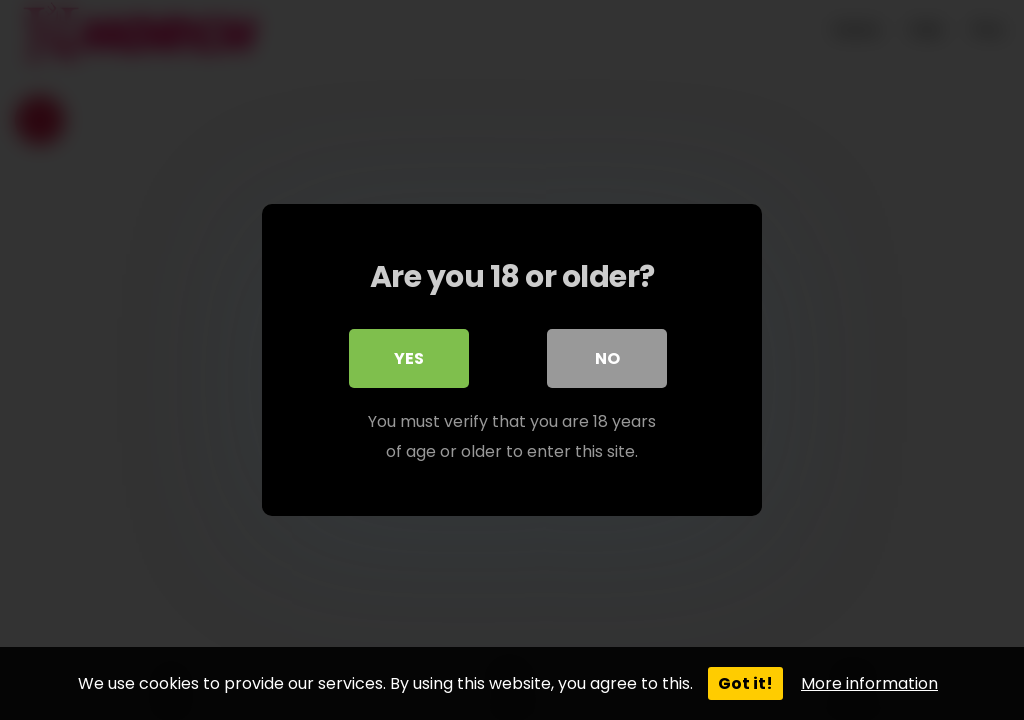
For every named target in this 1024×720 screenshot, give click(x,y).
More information (869, 683)
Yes (409, 358)
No (607, 358)
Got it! (745, 683)
